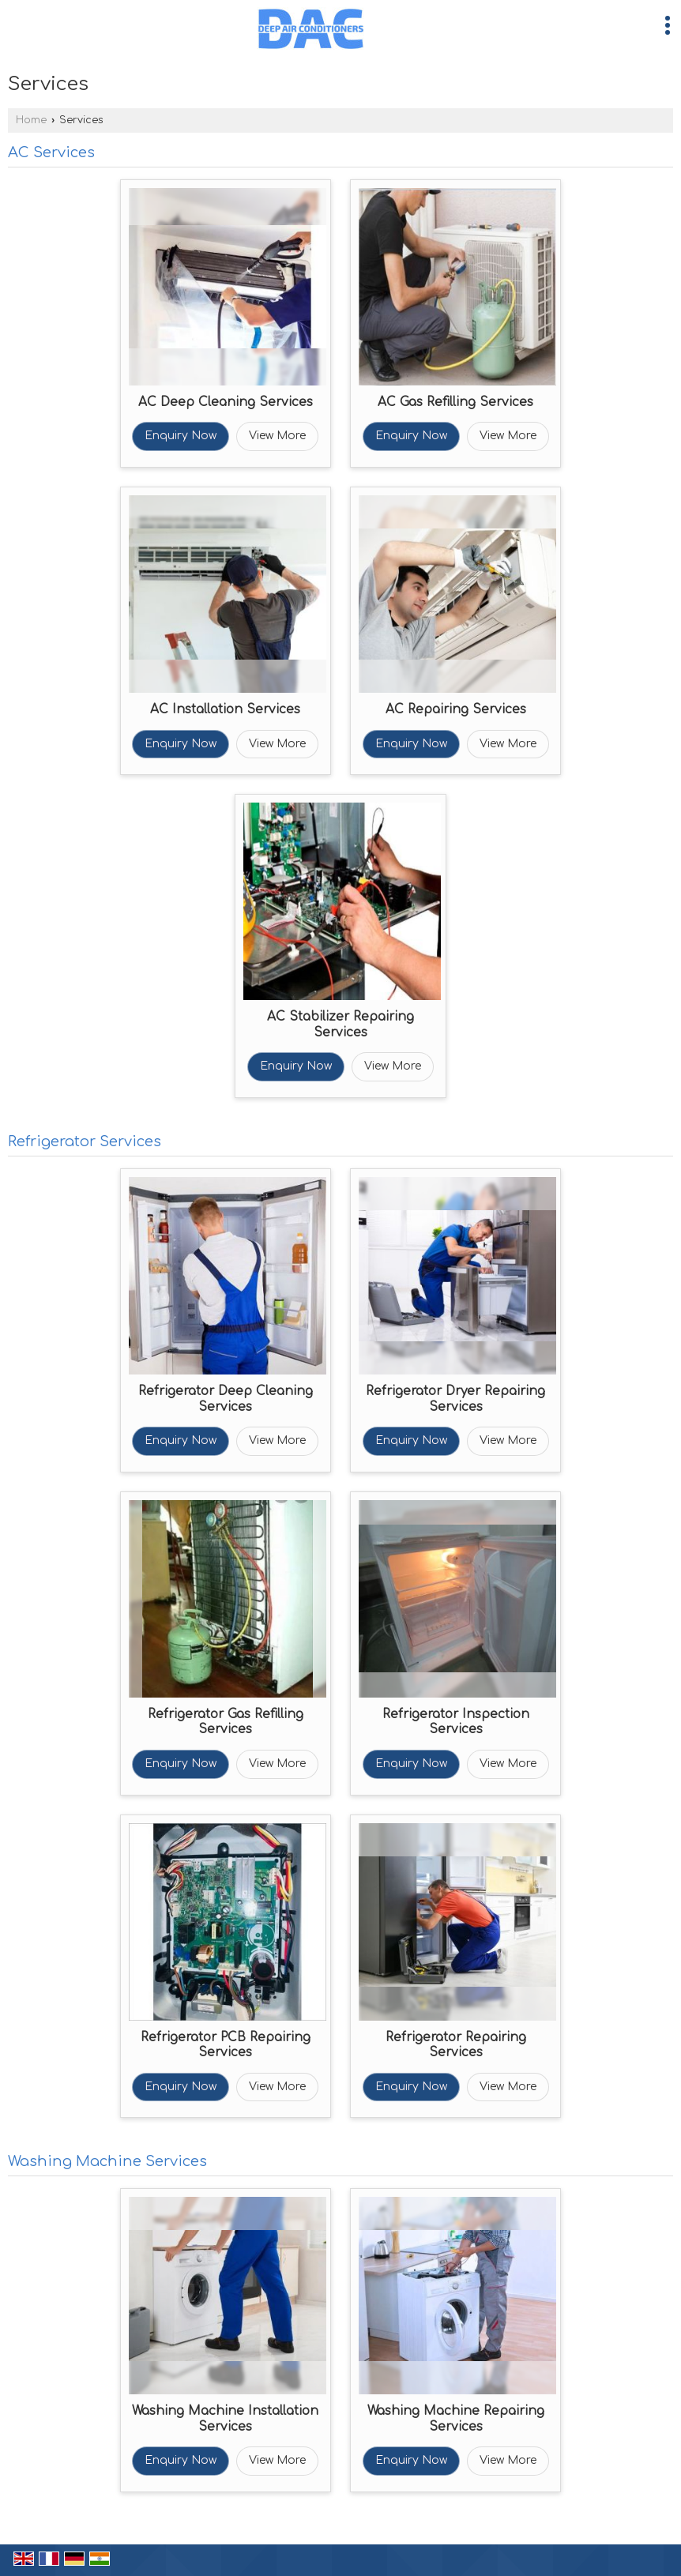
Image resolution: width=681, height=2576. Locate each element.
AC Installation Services (225, 709)
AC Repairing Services (456, 709)
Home (31, 120)
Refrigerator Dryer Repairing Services (455, 1399)
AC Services (51, 152)
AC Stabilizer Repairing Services (340, 1025)
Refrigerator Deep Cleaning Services (225, 1399)
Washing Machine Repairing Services (455, 2419)
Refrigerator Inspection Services (455, 1722)
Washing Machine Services (107, 2161)
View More (277, 436)
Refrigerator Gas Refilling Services (225, 1722)
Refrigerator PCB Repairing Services (225, 2045)
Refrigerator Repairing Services (456, 2045)
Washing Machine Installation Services (225, 2419)
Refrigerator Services (84, 1141)
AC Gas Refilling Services (455, 402)
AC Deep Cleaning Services (225, 402)
